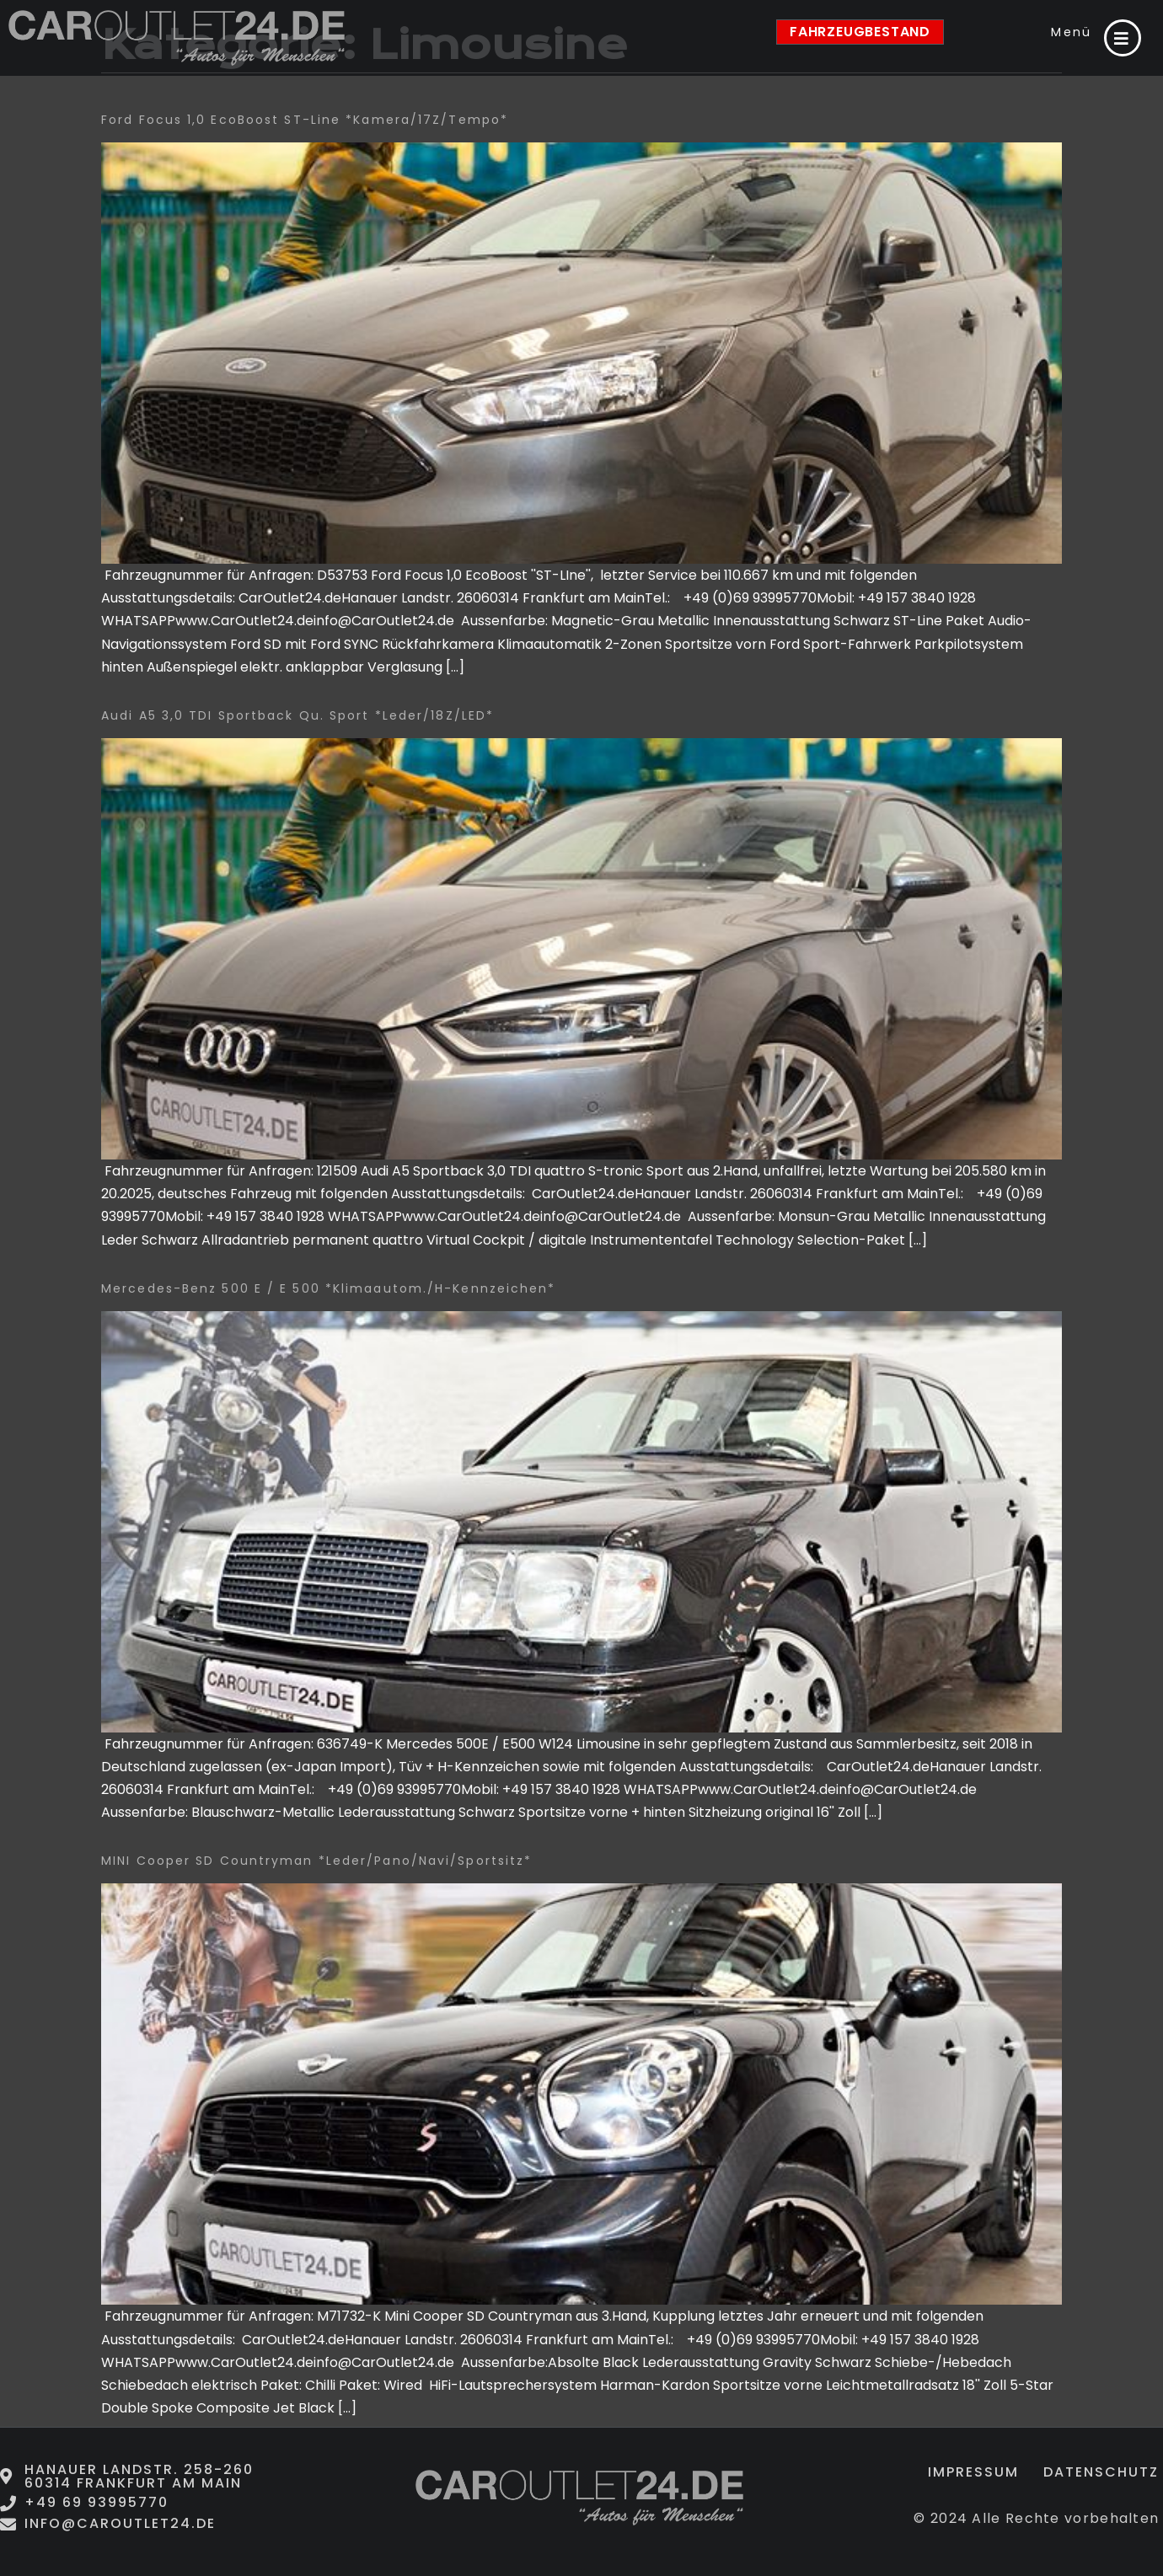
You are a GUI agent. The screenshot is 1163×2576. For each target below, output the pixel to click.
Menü (1071, 32)
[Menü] (1122, 37)
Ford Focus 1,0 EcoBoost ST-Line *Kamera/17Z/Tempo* (304, 119)
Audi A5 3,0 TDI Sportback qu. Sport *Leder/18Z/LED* (297, 715)
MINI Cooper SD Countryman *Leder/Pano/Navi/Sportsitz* (316, 1860)
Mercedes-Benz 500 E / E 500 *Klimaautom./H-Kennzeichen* (328, 1288)
